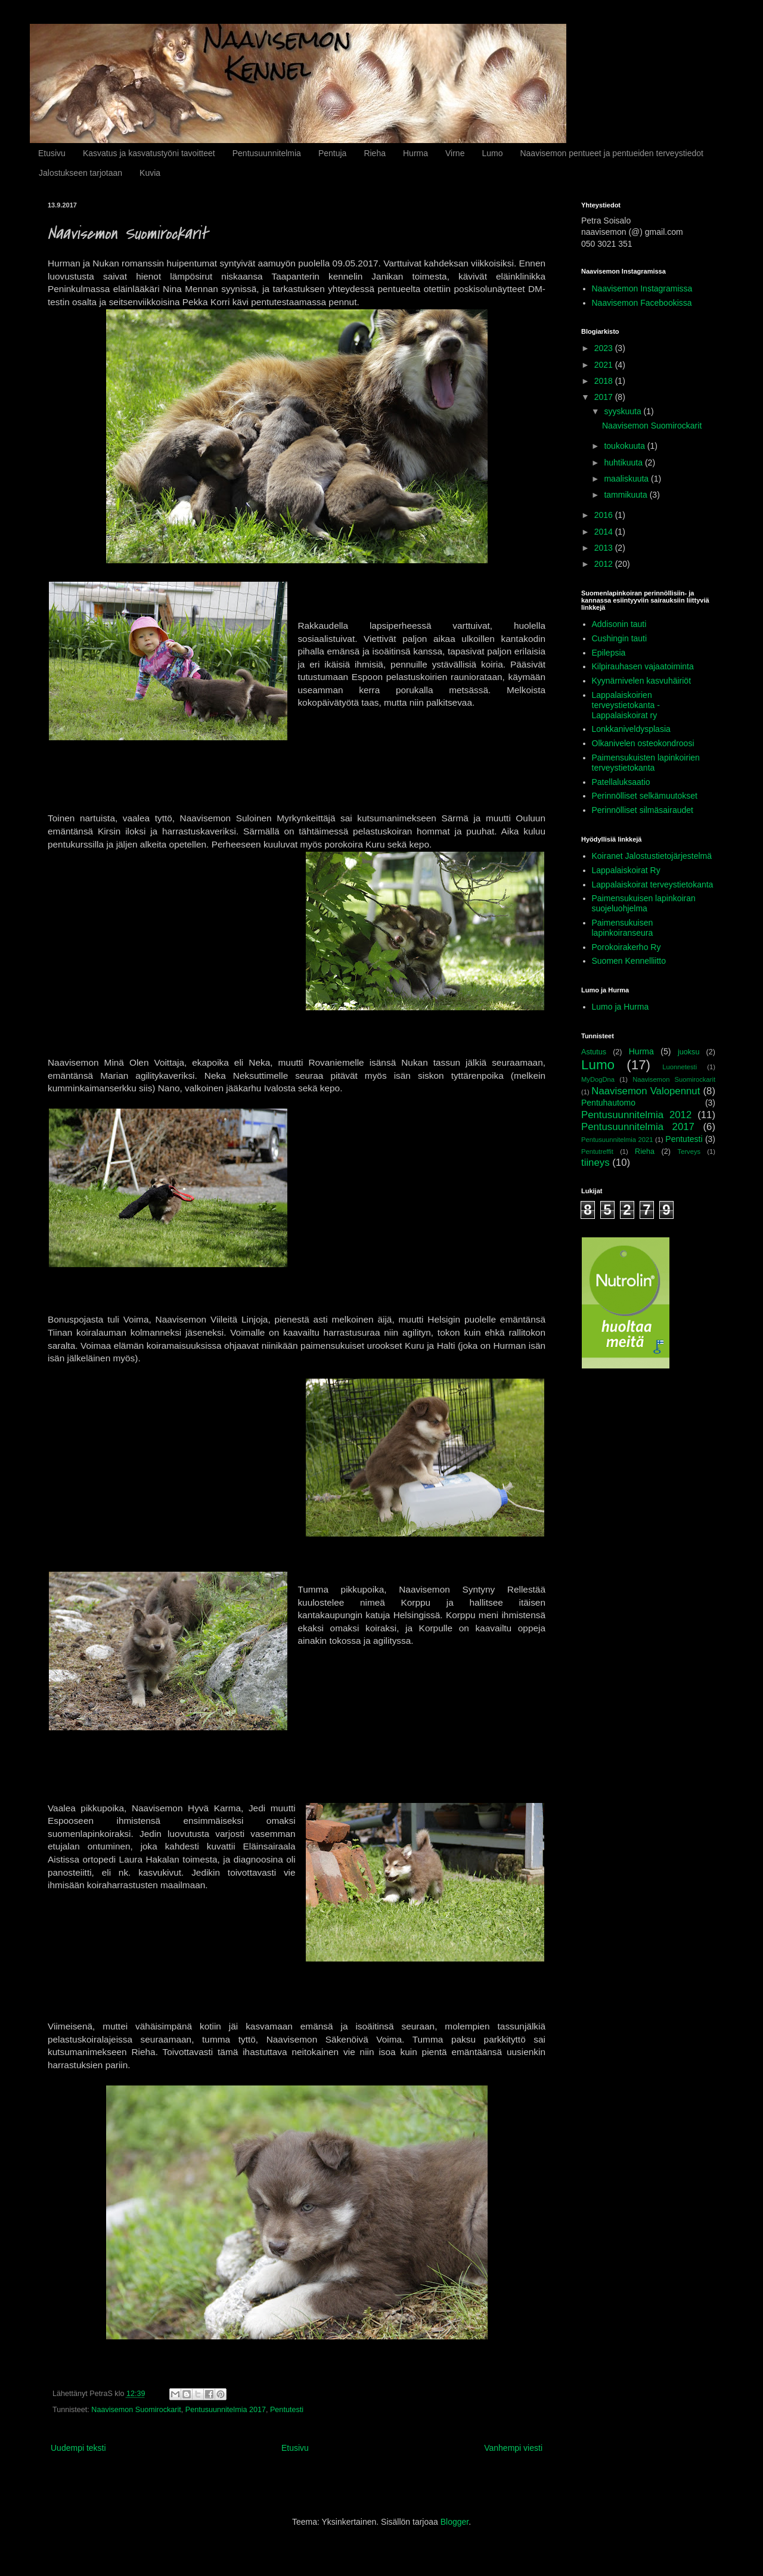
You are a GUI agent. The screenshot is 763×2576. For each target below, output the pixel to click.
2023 (604, 348)
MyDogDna (598, 1079)
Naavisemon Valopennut (645, 1091)
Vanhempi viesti (513, 2448)
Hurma (415, 153)
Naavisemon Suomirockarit (136, 2410)
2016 (604, 515)
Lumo (492, 153)
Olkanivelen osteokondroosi (643, 743)
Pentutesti (286, 2410)
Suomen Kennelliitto (629, 961)
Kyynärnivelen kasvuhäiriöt (641, 680)
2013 (604, 548)
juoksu (688, 1052)
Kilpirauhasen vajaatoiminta (643, 666)
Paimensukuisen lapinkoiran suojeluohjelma (644, 903)
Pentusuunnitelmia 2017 (225, 2410)
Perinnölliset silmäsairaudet (642, 810)
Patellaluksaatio (621, 782)
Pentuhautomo (608, 1102)
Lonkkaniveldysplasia (631, 729)
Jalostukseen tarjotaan (80, 173)
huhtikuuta (624, 462)
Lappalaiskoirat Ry (626, 870)
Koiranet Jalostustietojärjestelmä (652, 856)
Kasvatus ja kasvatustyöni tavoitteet (149, 153)
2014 (604, 531)
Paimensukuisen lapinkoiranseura (622, 928)
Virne (454, 153)
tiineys (595, 1162)
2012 (604, 564)
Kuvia (149, 173)
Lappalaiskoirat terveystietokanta (653, 884)
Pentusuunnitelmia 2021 (617, 1139)
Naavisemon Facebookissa (642, 303)
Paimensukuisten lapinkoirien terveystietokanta (646, 762)
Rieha (375, 153)
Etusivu (52, 153)
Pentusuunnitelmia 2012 (636, 1115)
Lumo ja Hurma (620, 1006)
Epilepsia (609, 652)
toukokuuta (625, 446)
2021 (604, 365)
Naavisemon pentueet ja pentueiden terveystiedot (611, 153)
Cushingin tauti (619, 638)
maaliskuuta (627, 478)
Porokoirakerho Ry (626, 947)
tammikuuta (626, 494)
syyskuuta (623, 411)
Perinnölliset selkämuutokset (644, 795)
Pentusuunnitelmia (266, 153)
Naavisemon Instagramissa (642, 288)
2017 (604, 397)
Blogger (455, 2522)
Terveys (689, 1151)
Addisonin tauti (619, 624)
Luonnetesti (679, 1066)
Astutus (593, 1052)
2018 (604, 381)
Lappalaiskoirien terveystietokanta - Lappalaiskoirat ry (626, 705)
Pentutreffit (597, 1151)
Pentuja (332, 153)
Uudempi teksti (78, 2448)
